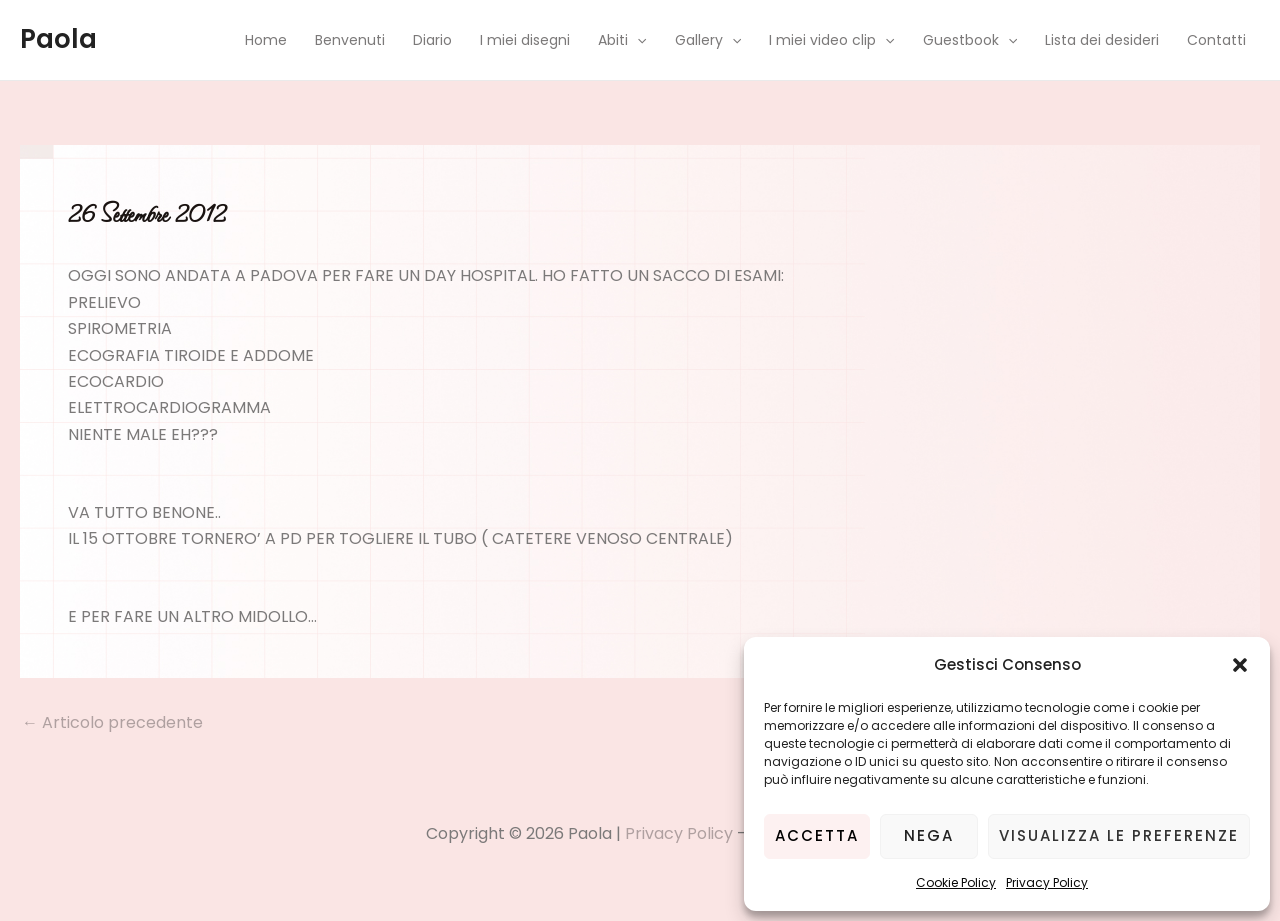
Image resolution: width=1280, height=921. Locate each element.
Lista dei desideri (1102, 40)
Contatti (1216, 40)
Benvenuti (350, 40)
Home (266, 40)
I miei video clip (831, 40)
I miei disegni (525, 40)
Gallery (708, 40)
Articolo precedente (112, 723)
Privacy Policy (1047, 882)
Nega (929, 835)
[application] (637, 40)
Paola (58, 39)
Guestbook (970, 40)
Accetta (817, 835)
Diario (432, 40)
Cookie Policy (956, 882)
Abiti (622, 40)
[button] (1240, 665)
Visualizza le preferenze (1119, 835)
